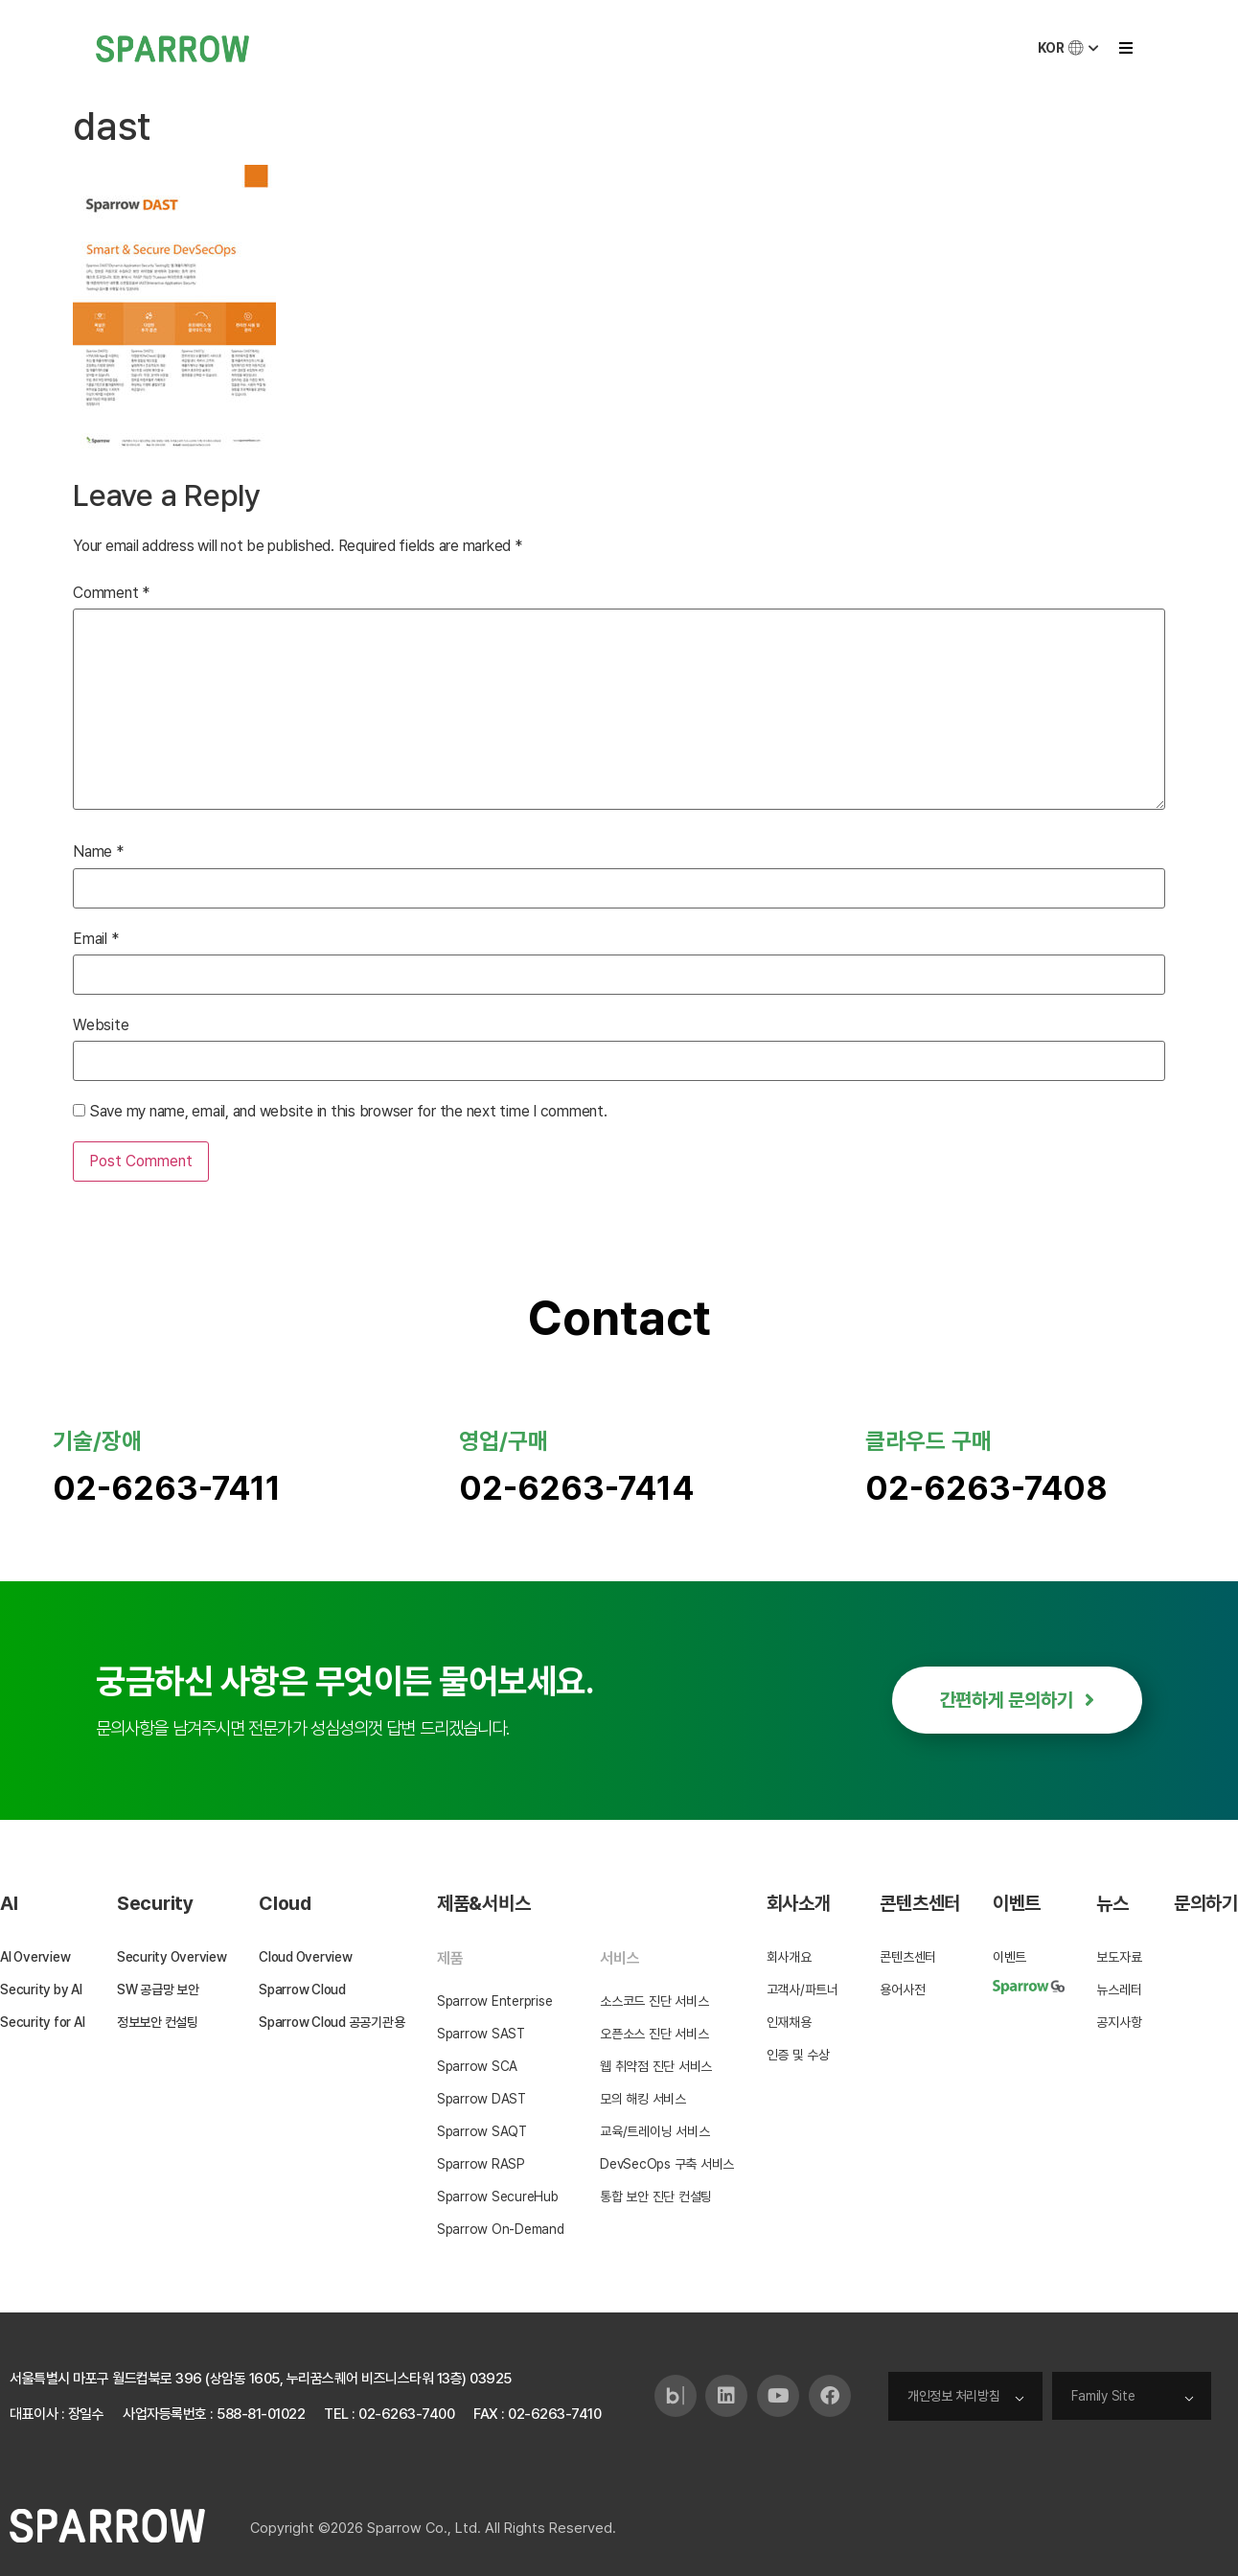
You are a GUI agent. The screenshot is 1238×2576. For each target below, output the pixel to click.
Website (100, 1025)
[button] (1125, 48)
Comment (111, 593)
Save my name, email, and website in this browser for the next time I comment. (348, 1111)
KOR (1070, 48)
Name (98, 852)
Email (95, 939)
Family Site (1103, 2396)
